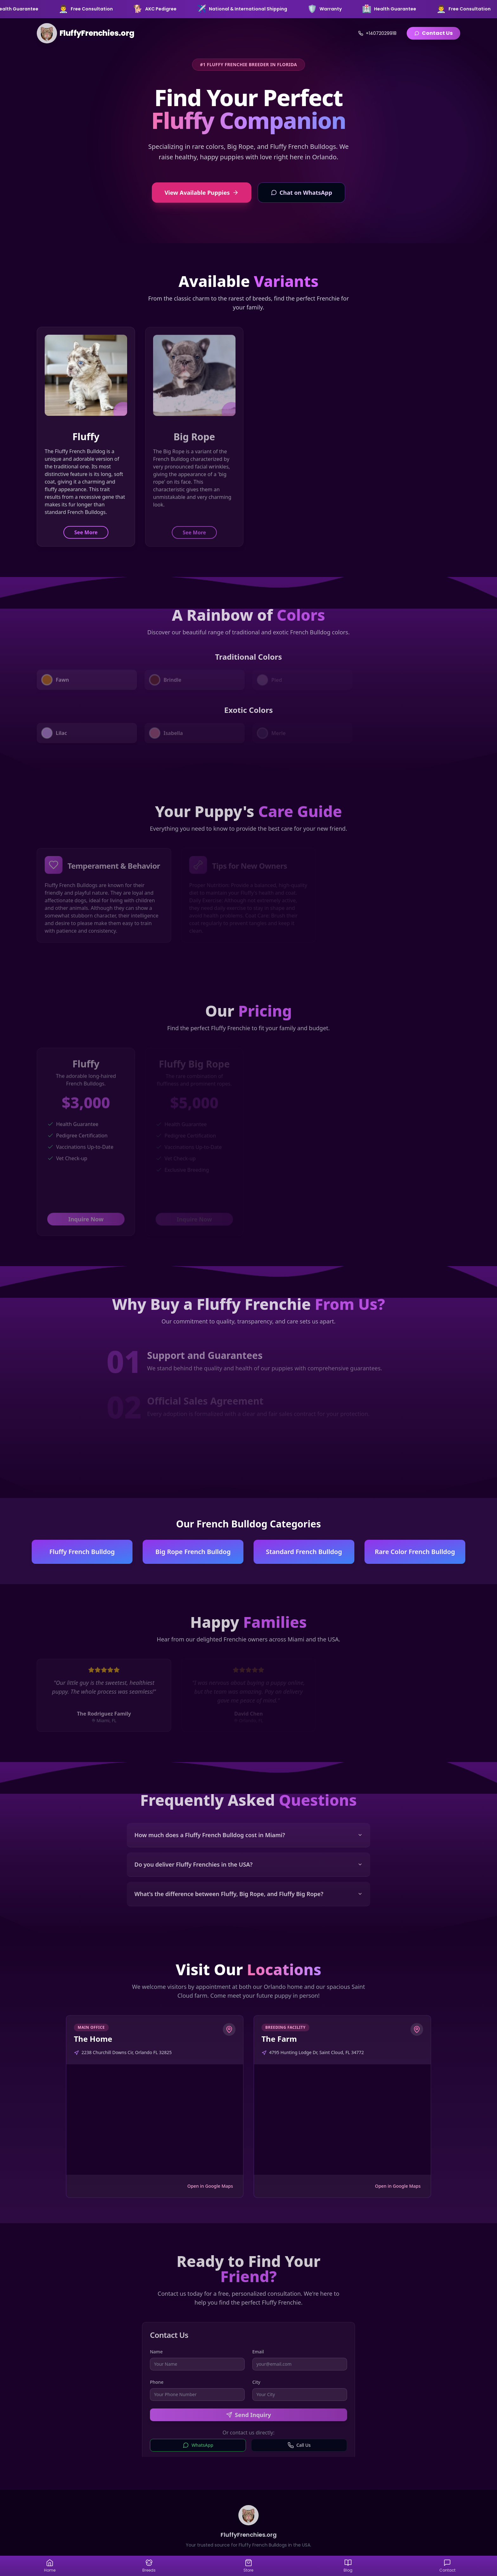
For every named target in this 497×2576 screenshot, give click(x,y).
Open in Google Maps (210, 2186)
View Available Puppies (202, 192)
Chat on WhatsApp (301, 192)
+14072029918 (377, 33)
